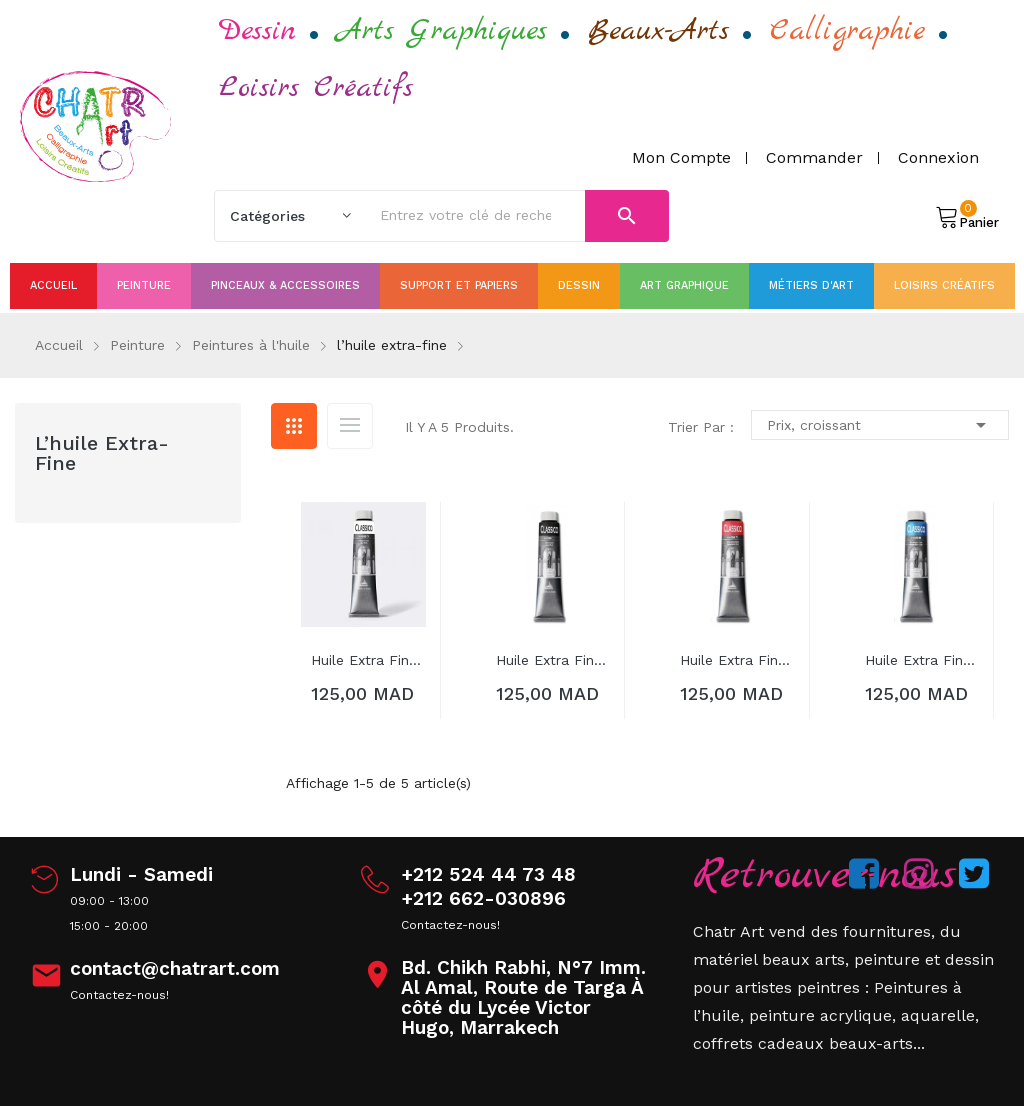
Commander (814, 157)
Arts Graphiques (442, 31)
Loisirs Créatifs (316, 88)
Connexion (938, 157)
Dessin (257, 31)
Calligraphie (847, 31)
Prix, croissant (880, 425)
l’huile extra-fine (102, 453)
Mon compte (681, 157)
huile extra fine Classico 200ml (368, 660)
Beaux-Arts (658, 31)
